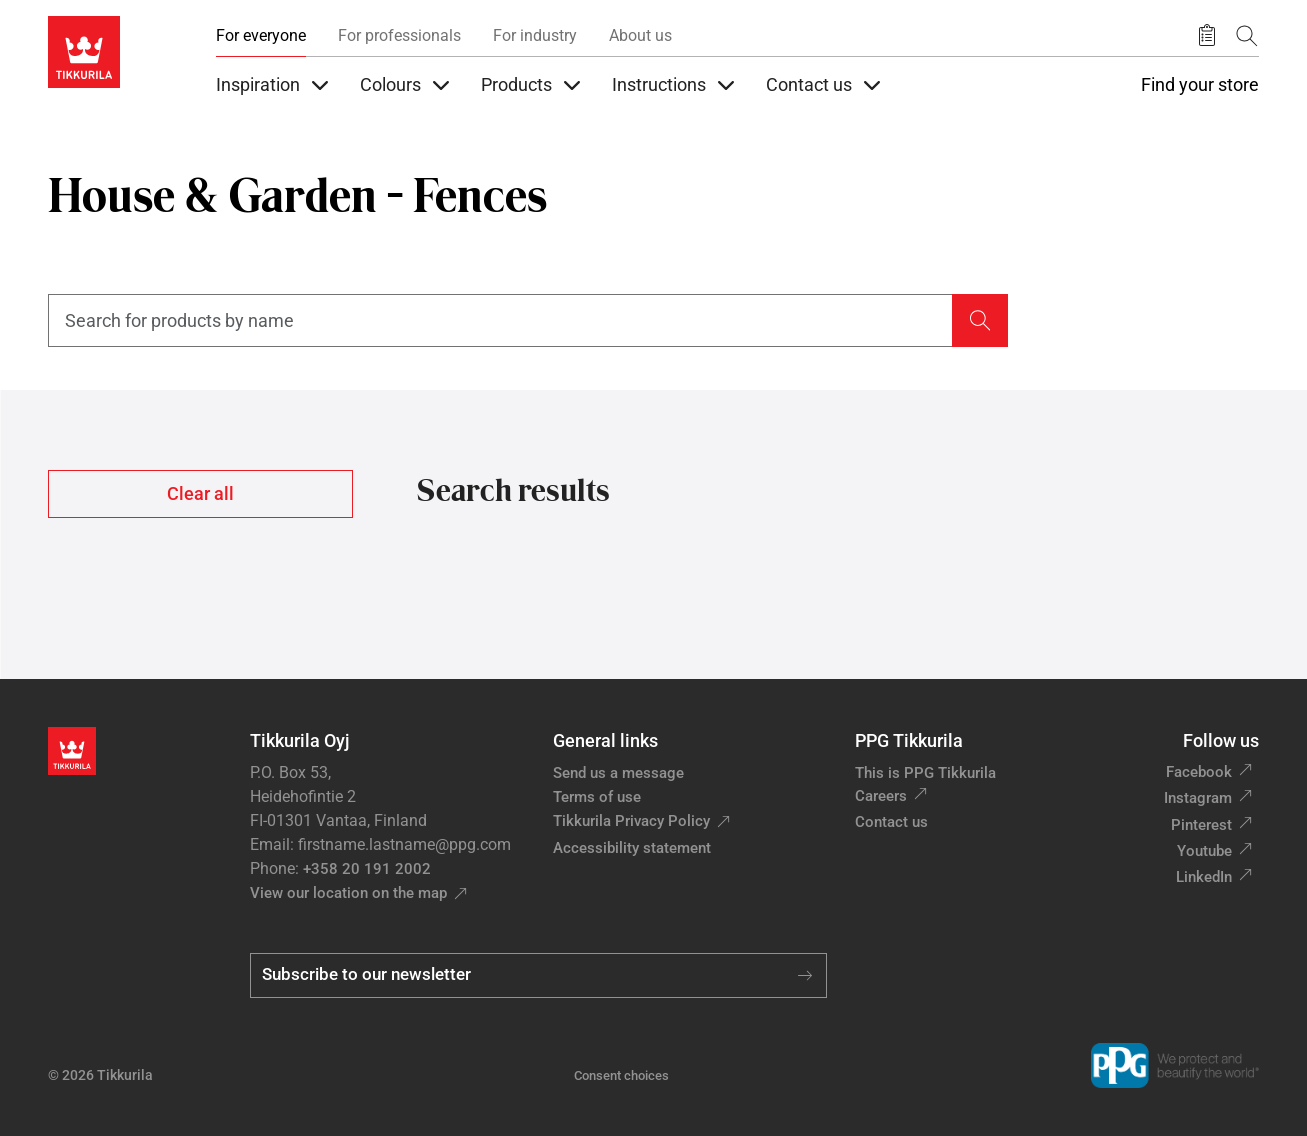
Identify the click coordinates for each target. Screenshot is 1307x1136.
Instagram (1198, 798)
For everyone (261, 35)
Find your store (1200, 85)
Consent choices (621, 1075)
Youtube (1204, 851)
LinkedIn (1204, 877)
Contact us (891, 822)
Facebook (1199, 772)
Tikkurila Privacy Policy (631, 821)
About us (640, 35)
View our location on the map (348, 893)
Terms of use (597, 797)
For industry (535, 35)
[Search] (1247, 35)
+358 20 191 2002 (367, 869)
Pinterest (1201, 825)
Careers (881, 796)
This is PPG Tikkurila (925, 773)
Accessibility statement (632, 848)
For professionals (399, 35)
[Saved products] (1207, 36)
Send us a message (618, 773)
